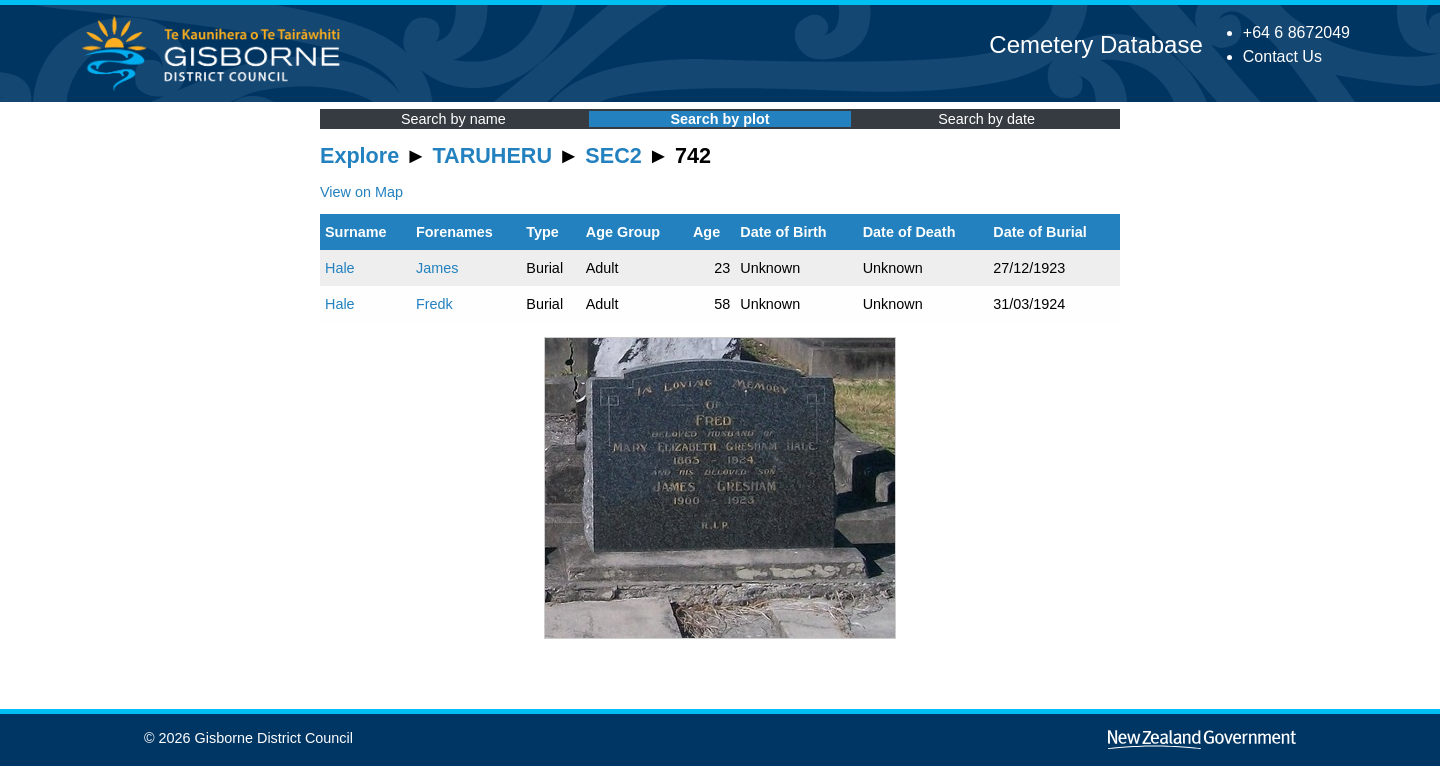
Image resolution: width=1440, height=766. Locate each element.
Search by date (986, 119)
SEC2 (613, 155)
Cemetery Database (1095, 44)
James (437, 268)
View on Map (361, 192)
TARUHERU (492, 155)
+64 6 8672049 (1296, 32)
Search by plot (719, 119)
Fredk (434, 304)
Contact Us (1282, 56)
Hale (340, 268)
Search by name (453, 119)
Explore (359, 155)
